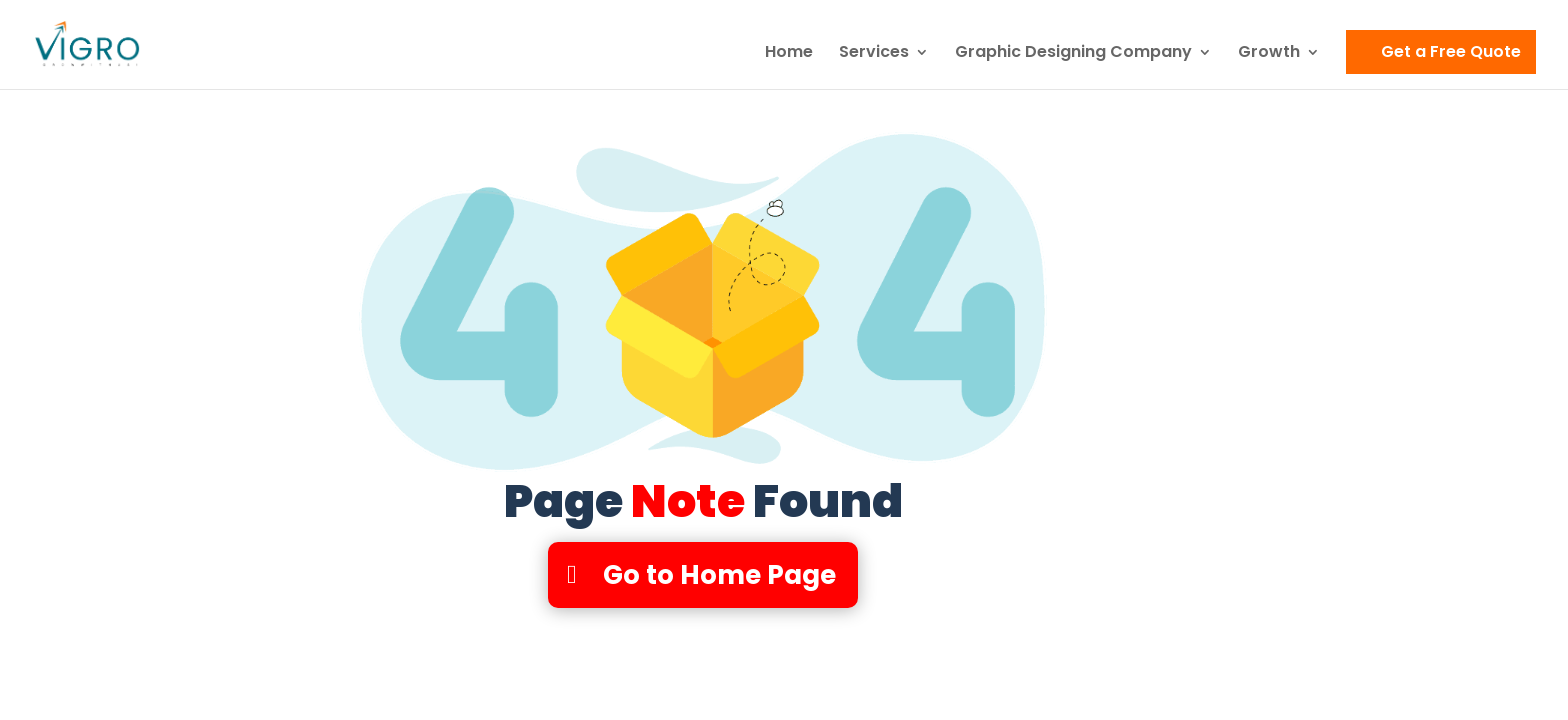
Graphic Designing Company (1073, 54)
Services (874, 54)
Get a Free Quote (1451, 51)
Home (789, 54)
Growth (1269, 54)
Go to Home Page (719, 575)
